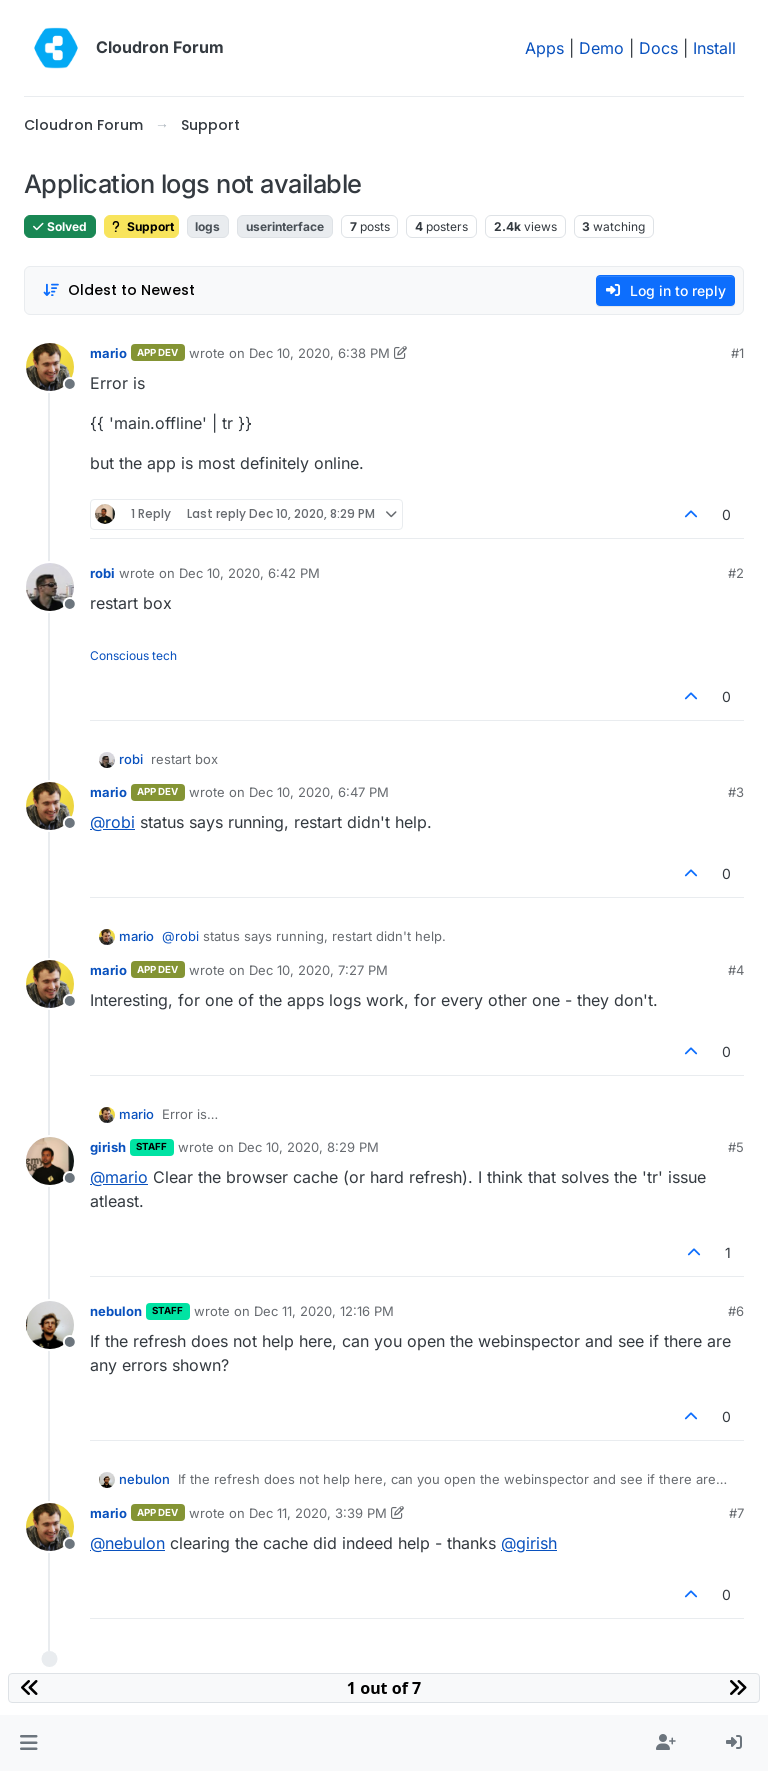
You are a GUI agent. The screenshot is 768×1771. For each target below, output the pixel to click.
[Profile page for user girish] (50, 1161)
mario (108, 353)
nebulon (116, 1311)
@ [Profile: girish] (529, 1543)
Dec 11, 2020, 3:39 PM (318, 1513)
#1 (737, 353)
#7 (736, 1513)
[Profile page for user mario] (50, 367)
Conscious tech (133, 655)
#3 (736, 792)
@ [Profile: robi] (112, 822)
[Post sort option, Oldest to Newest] (118, 290)
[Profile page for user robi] (50, 587)
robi (102, 573)
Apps (544, 48)
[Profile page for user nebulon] (50, 1325)
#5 (736, 1147)
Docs (658, 48)
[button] (28, 1743)
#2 (736, 573)
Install (714, 48)
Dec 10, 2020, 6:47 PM (319, 792)
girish (108, 1147)
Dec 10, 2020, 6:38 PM (319, 353)
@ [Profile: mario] (119, 1177)
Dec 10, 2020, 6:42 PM (249, 573)
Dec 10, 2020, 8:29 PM (308, 1147)
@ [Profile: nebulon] (127, 1543)
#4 (736, 970)
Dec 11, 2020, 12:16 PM (324, 1311)
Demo (601, 48)
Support (141, 226)
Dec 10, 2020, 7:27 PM (318, 970)
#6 (736, 1311)
